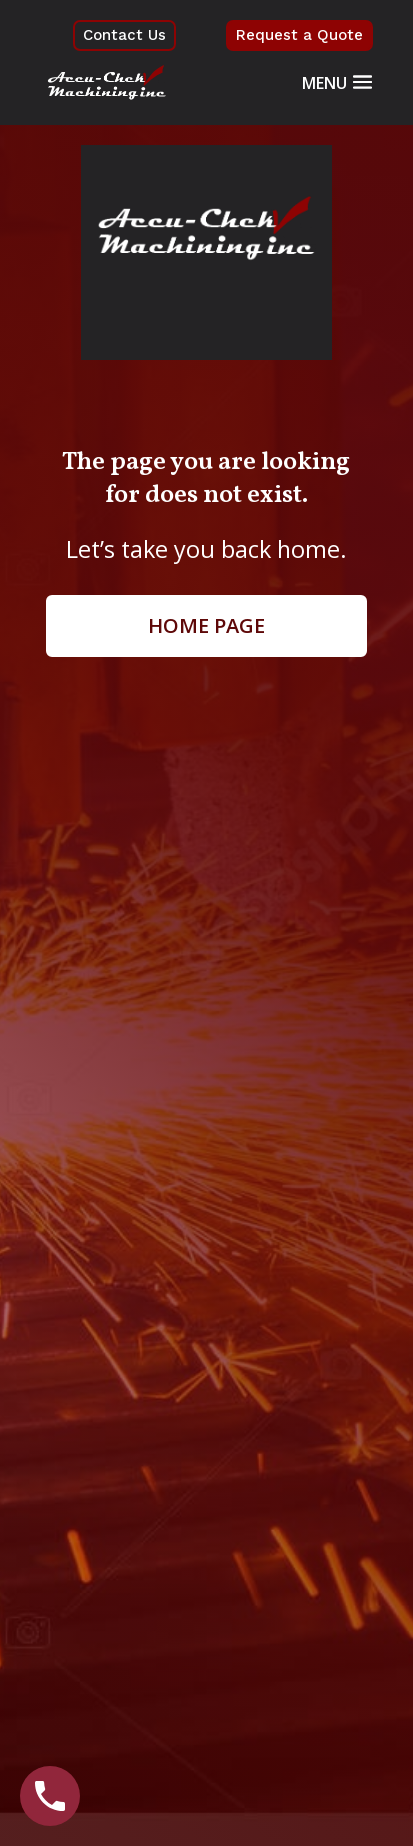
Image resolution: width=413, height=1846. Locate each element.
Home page (206, 625)
